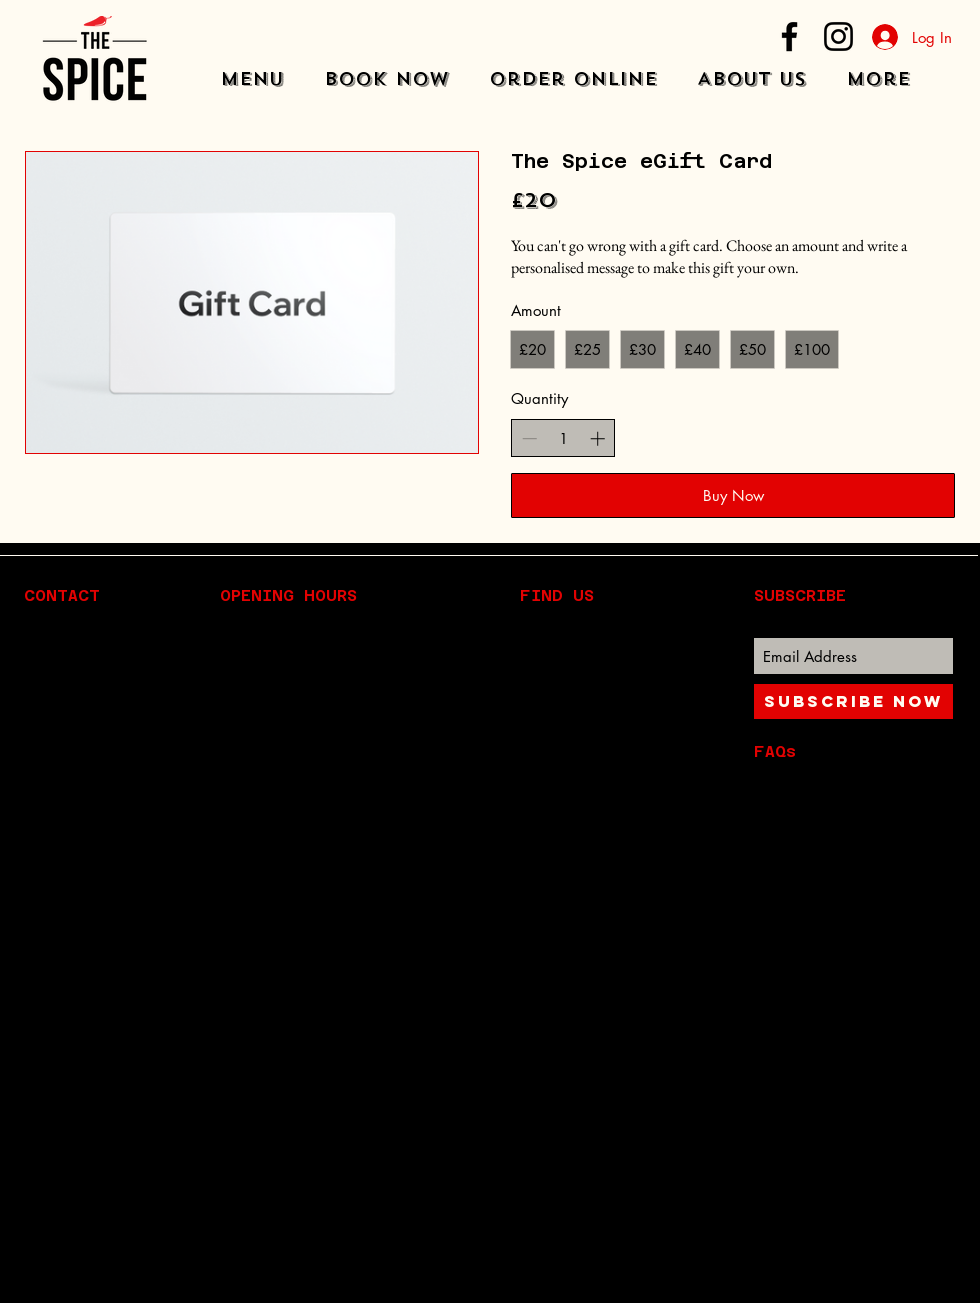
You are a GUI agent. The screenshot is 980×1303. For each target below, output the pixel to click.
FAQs (775, 751)
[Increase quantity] (597, 438)
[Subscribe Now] (853, 701)
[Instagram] (838, 36)
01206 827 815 (114, 806)
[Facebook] (789, 36)
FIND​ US (557, 595)
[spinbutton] (563, 438)
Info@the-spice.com (123, 782)
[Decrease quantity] (529, 438)
